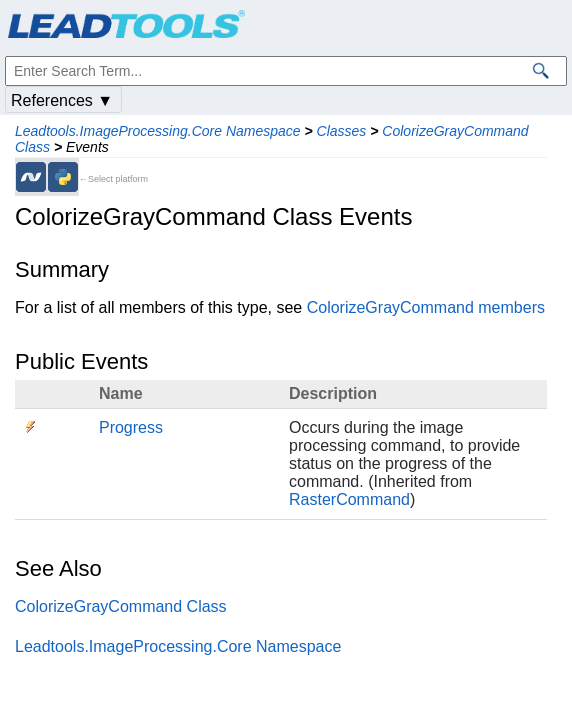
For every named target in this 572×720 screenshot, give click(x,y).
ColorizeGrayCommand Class (121, 606)
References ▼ (62, 100)
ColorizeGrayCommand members (426, 307)
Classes (342, 131)
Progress (131, 427)
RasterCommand (349, 499)
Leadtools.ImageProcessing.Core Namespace (158, 131)
